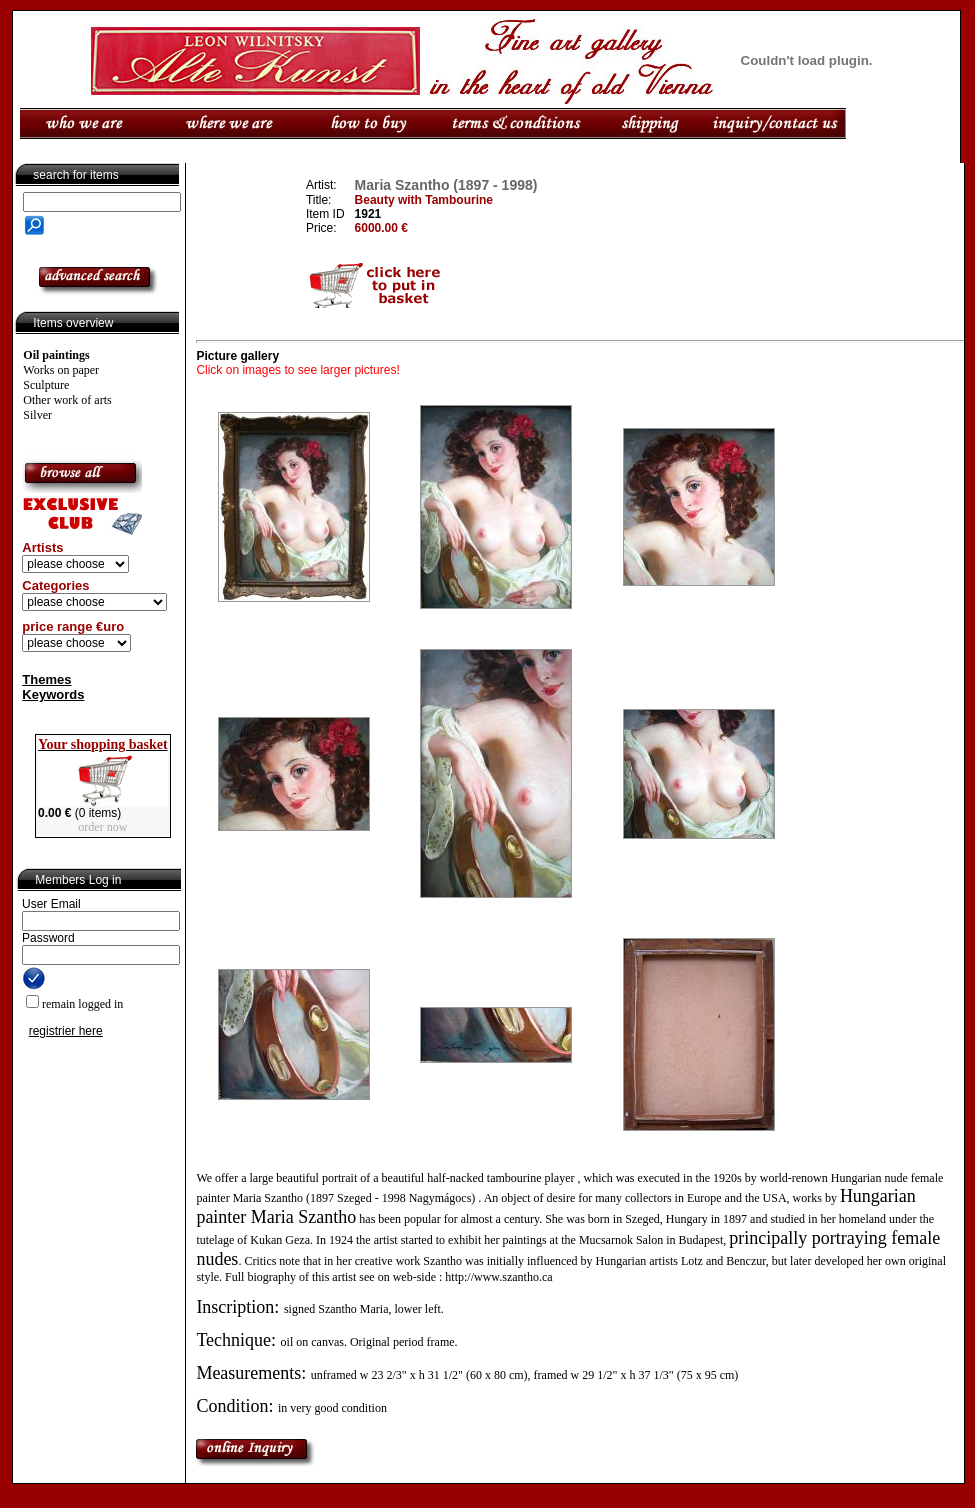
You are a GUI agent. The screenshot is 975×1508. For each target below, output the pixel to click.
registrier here (66, 1031)
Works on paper (61, 370)
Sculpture (46, 385)
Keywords (53, 694)
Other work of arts (67, 400)
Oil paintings (56, 355)
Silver (37, 415)
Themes (46, 679)
